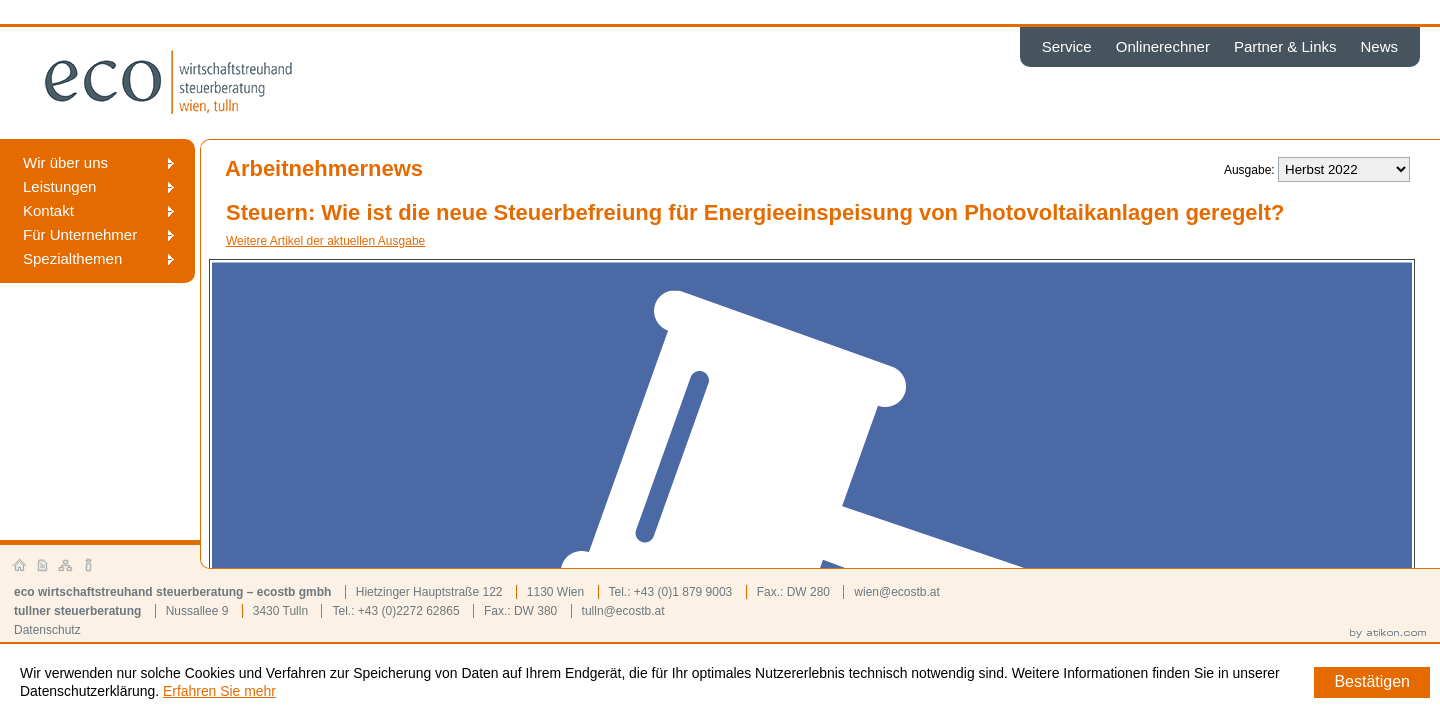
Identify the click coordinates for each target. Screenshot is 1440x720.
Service (1067, 46)
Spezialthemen (72, 258)
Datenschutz (47, 630)
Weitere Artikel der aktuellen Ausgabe (325, 241)
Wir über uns (65, 162)
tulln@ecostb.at (623, 611)
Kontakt (48, 210)
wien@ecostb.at (897, 592)
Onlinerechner (1163, 46)
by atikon (1388, 634)
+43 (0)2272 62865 (409, 611)
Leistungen (59, 186)
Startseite (20, 566)
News (1379, 46)
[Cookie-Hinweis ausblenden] (1372, 682)
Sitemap (66, 566)
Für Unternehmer (80, 234)
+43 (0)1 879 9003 (683, 592)
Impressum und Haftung (89, 566)
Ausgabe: (1249, 170)
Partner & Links (1285, 46)
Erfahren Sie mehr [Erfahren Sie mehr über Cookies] (219, 691)
